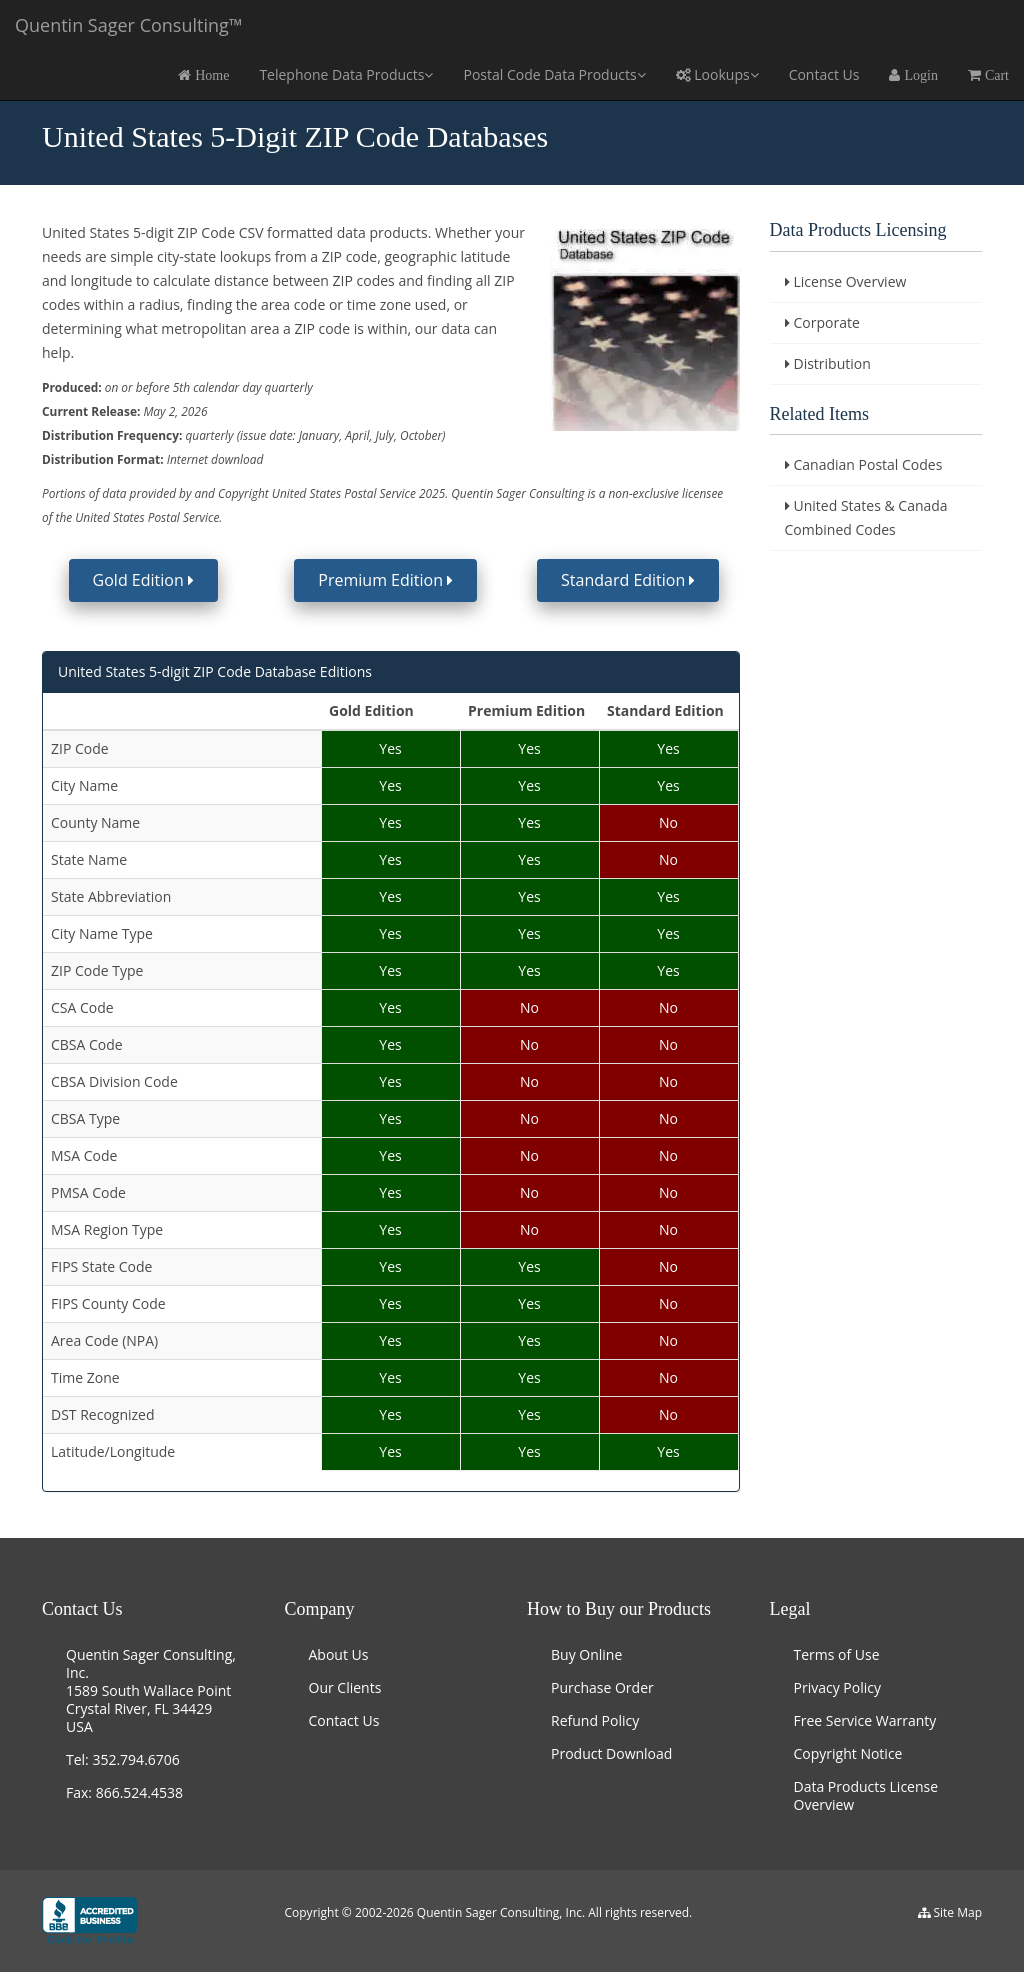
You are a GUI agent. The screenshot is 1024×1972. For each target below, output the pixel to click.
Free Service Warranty (865, 1720)
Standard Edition (628, 580)
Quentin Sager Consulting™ (129, 25)
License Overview (850, 281)
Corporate (827, 322)
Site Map (957, 1912)
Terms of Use (837, 1654)
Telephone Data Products (346, 74)
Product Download (611, 1753)
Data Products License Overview (866, 1795)
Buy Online (586, 1654)
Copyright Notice (848, 1753)
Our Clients (345, 1687)
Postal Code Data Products (554, 74)
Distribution (832, 363)
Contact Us (824, 74)
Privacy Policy (837, 1687)
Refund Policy (595, 1720)
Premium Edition (385, 580)
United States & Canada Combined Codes (866, 517)
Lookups (717, 74)
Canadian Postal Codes (868, 464)
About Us (339, 1654)
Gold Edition (143, 580)
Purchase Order (602, 1687)
